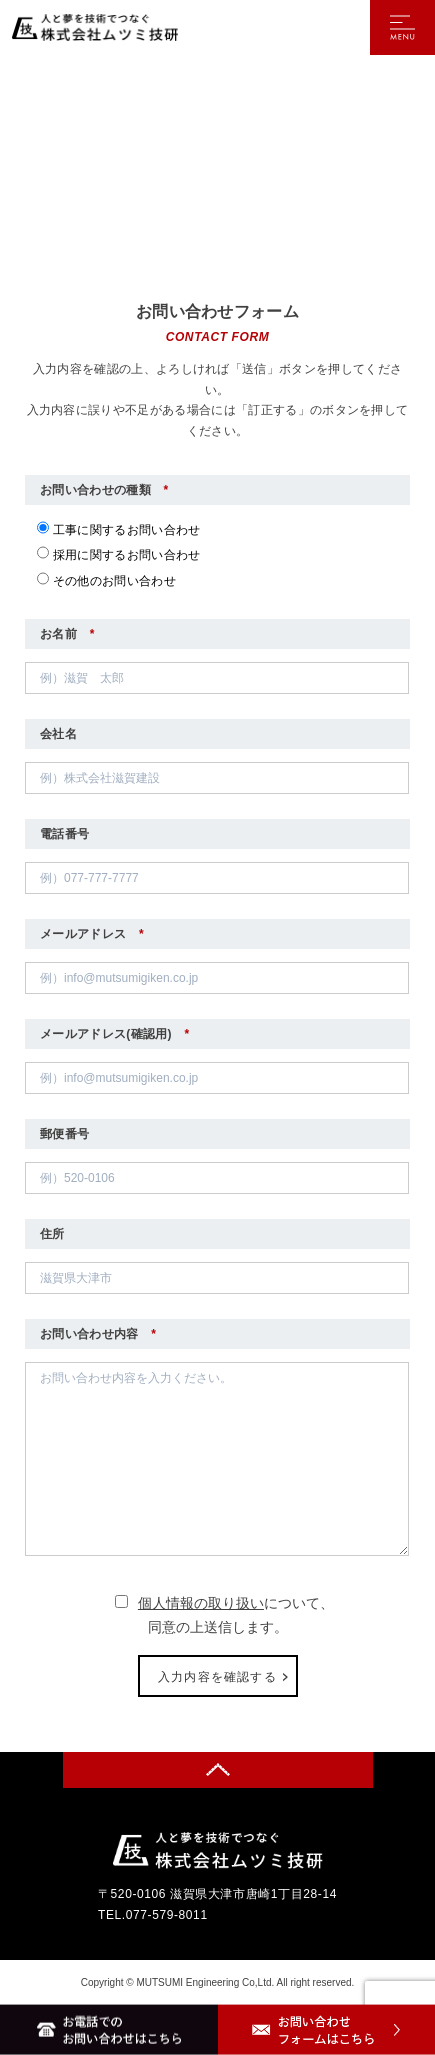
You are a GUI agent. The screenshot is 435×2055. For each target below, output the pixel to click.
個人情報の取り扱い (201, 1603)
